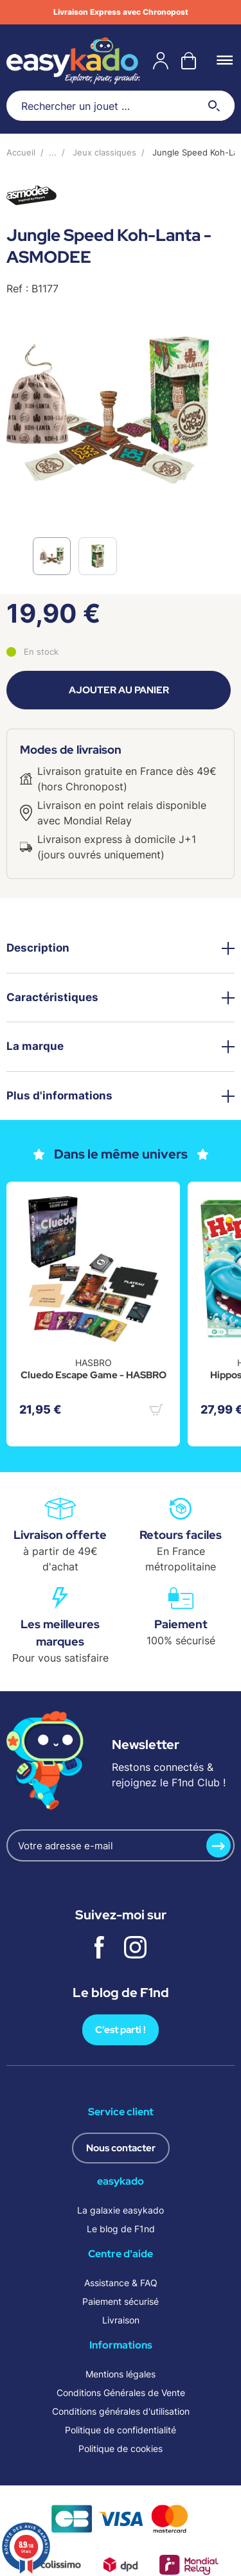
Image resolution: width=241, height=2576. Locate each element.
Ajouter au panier (119, 690)
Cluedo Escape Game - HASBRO (93, 1375)
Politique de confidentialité (120, 2429)
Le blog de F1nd (121, 2228)
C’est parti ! (120, 2029)
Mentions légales (120, 2373)
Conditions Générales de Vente (121, 2392)
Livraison (120, 2319)
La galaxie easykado (120, 2210)
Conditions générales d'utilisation (121, 2411)
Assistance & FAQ (120, 2282)
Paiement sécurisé (120, 2301)
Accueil (20, 152)
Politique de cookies (120, 2448)
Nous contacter (121, 2148)
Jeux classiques (104, 152)
